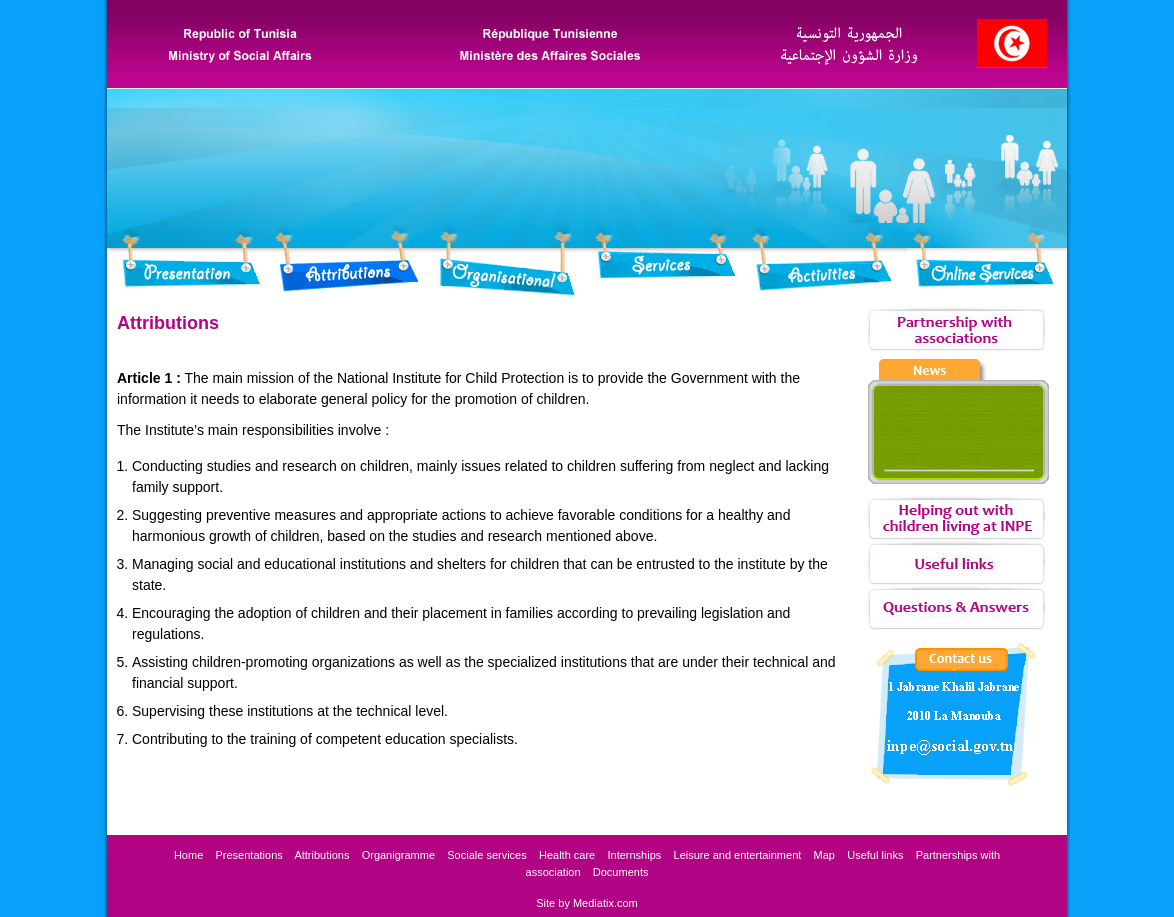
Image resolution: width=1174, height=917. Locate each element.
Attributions (321, 855)
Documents (621, 872)
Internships (634, 855)
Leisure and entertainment (738, 855)
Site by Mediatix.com (586, 903)
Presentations (249, 855)
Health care (567, 855)
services (486, 855)
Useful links (875, 855)
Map (824, 855)
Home (188, 855)
